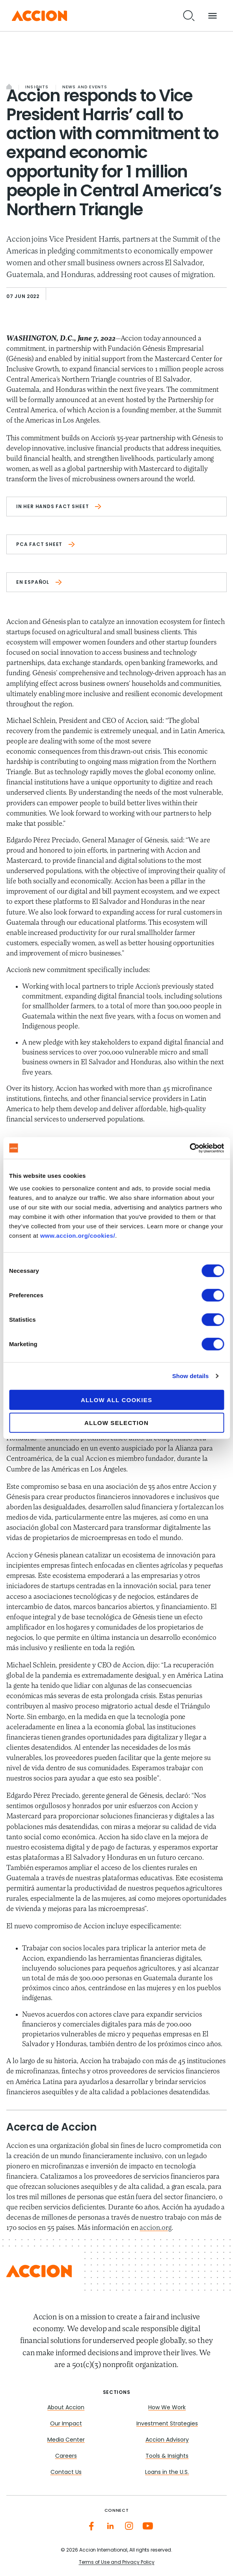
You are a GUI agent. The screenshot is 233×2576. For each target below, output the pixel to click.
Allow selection (116, 1422)
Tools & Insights (166, 2456)
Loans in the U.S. (167, 2472)
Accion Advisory (167, 2440)
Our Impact (66, 2424)
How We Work (167, 2408)
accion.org (155, 2228)
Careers (66, 2456)
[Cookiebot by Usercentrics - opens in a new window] (189, 1148)
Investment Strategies (167, 2424)
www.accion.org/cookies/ (77, 1235)
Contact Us (66, 2472)
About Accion (65, 2408)
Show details (190, 1376)
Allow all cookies (116, 1399)
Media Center (66, 2440)
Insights (37, 87)
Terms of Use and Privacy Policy (117, 2562)
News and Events (85, 87)
